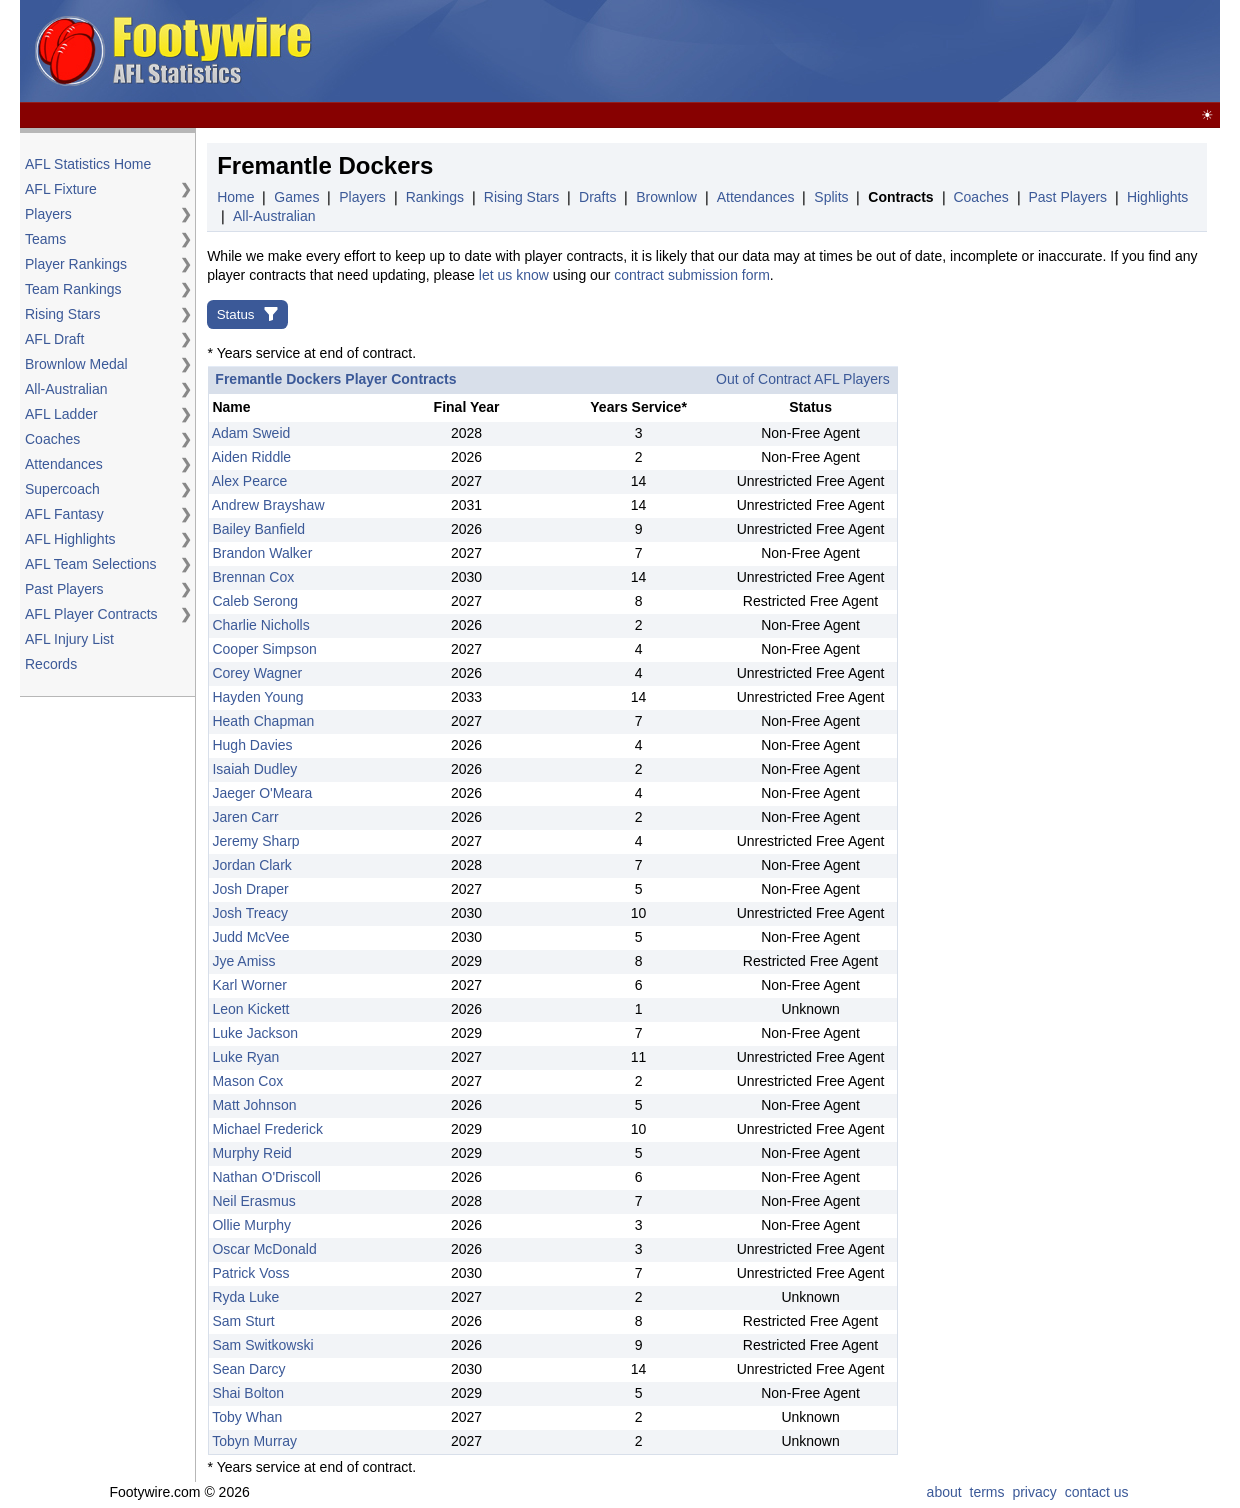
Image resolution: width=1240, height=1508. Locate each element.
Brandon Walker (262, 553)
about (944, 1492)
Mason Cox (247, 1081)
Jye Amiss (243, 961)
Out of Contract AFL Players (803, 379)
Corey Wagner (257, 673)
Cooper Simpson (264, 649)
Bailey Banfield (258, 529)
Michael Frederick (267, 1129)
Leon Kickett (250, 1009)
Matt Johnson (254, 1105)
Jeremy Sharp (255, 841)
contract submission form (692, 275)
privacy (1034, 1492)
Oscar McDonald (264, 1249)
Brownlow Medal (76, 364)
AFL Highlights (70, 539)
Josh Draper (250, 889)
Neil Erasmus (253, 1201)
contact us (1097, 1492)
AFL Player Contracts (91, 614)
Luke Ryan (245, 1057)
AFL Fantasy (64, 514)
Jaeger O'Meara (262, 793)
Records (51, 664)
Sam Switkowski (262, 1345)
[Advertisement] (852, 52)
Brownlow (666, 197)
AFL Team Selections (91, 564)
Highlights (1157, 197)
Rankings (435, 197)
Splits (831, 197)
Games (296, 197)
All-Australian (66, 389)
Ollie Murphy (251, 1225)
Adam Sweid (251, 433)
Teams (45, 239)
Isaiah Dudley (254, 769)
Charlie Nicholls (260, 625)
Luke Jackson (255, 1033)
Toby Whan (247, 1417)
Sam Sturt (243, 1321)
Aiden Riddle (251, 457)
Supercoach (62, 489)
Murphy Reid (251, 1153)
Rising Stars (62, 314)
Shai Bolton (248, 1393)
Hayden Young (257, 697)
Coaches (52, 439)
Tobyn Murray (254, 1441)
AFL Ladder (61, 414)
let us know (514, 275)
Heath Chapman (263, 721)
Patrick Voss (250, 1273)
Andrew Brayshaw (268, 505)
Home (235, 197)
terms (987, 1492)
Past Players (64, 589)
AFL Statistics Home (88, 164)
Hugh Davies (252, 745)
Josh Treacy (249, 913)
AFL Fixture (61, 189)
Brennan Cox (253, 577)
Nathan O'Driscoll (266, 1177)
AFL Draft (54, 339)
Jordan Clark (251, 865)
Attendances (64, 464)
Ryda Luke (245, 1297)
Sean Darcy (248, 1369)
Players (48, 214)
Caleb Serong (255, 601)
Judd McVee (250, 937)
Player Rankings (76, 264)
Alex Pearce (249, 481)
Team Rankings (73, 289)
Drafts (597, 197)
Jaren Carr (245, 817)
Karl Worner (249, 985)
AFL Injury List (69, 639)
